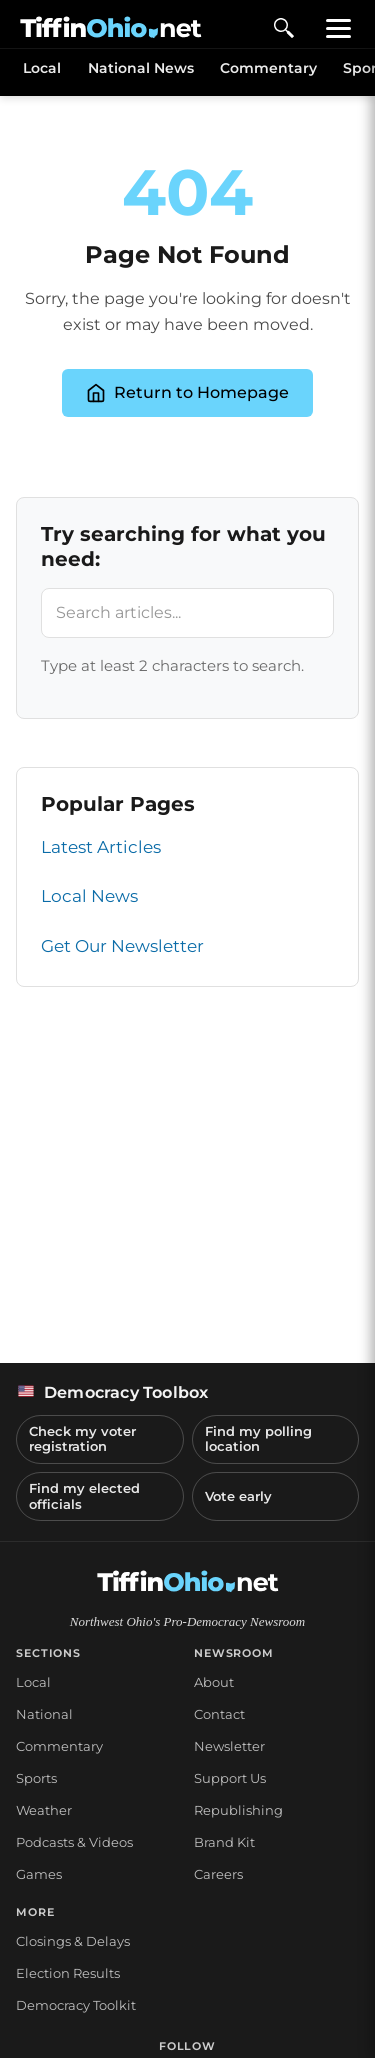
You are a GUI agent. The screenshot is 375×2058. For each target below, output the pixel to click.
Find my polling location (258, 1439)
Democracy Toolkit (76, 2005)
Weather (44, 1810)
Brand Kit (224, 1842)
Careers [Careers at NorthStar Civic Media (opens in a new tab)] (218, 1874)
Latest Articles (101, 847)
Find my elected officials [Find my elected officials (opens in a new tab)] (84, 1496)
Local (42, 68)
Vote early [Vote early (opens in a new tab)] (238, 1496)
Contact (219, 1714)
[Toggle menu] (338, 28)
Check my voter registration (82, 1439)
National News (141, 68)
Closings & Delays (73, 1941)
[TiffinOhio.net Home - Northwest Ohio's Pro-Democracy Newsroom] (111, 28)
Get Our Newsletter (122, 946)
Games (39, 1874)
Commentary (268, 68)
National (44, 1714)
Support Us (230, 1778)
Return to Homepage (187, 393)
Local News (89, 896)
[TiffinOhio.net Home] (188, 1582)
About (214, 1682)
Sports (36, 1778)
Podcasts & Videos (74, 1842)
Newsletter (229, 1746)
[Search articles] (187, 613)
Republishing (238, 1810)
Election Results (68, 1973)
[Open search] (284, 28)
